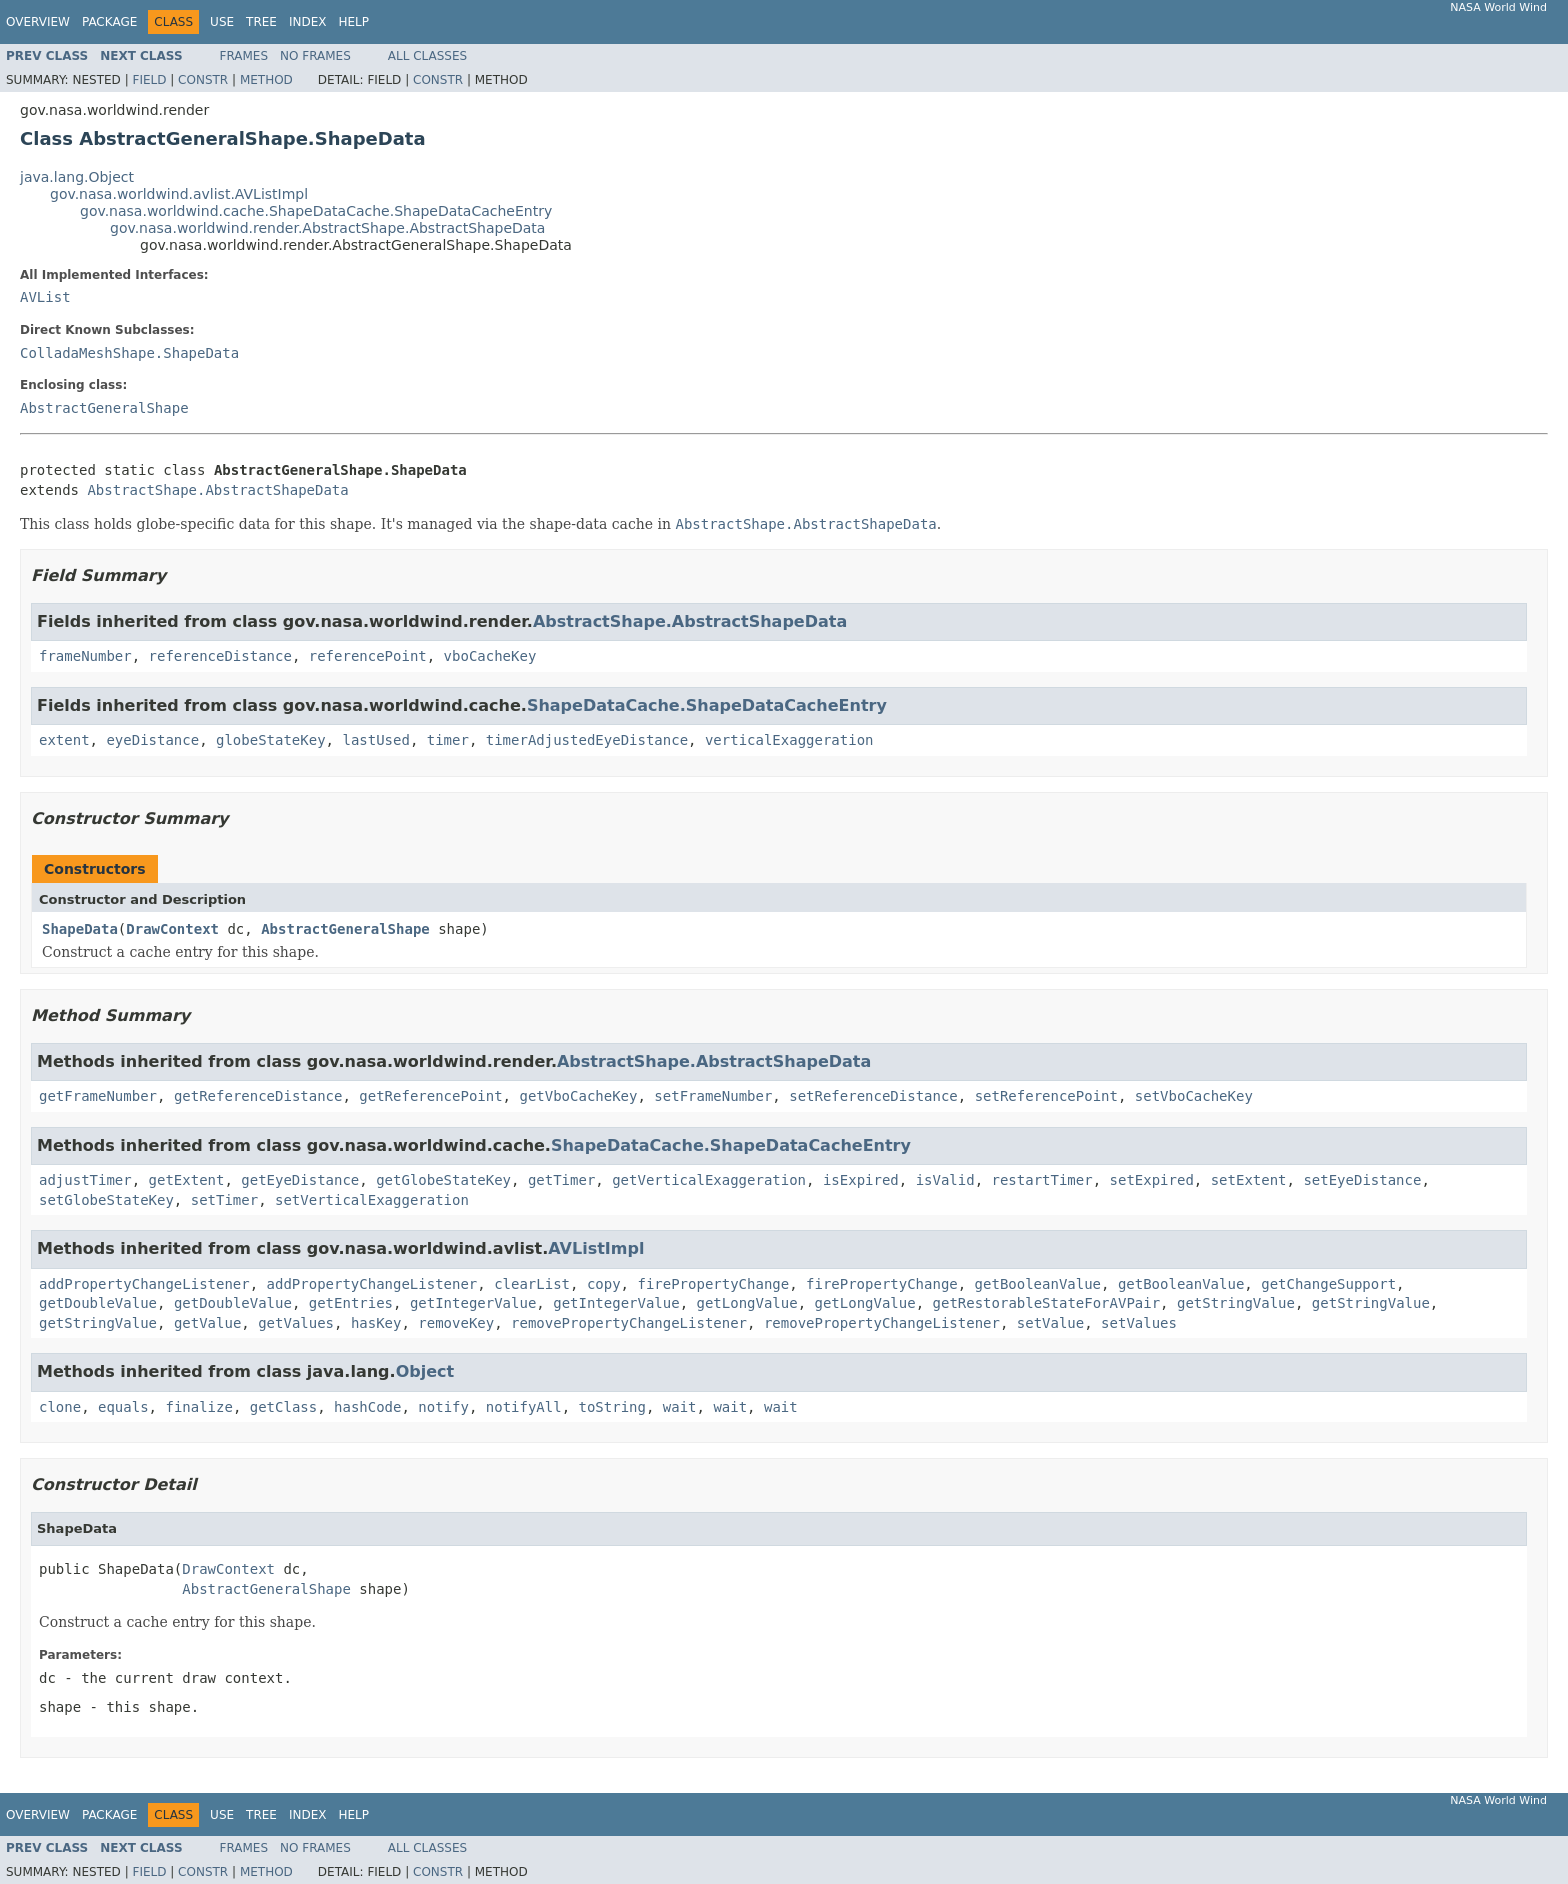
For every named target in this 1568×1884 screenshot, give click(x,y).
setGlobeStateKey (106, 1200)
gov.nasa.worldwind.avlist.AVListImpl (179, 194)
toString (612, 1407)
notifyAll (524, 1407)
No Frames (315, 56)
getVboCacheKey (578, 1096)
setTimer (224, 1200)
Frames (244, 56)
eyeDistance (152, 740)
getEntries (351, 1303)
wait (680, 1407)
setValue (1050, 1323)
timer (448, 740)
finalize (198, 1407)
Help (353, 22)
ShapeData (80, 929)
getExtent (187, 1180)
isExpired (861, 1180)
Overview (38, 22)
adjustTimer (85, 1180)
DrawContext (172, 929)
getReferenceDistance (258, 1096)
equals (123, 1407)
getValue (207, 1323)
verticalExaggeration (789, 740)
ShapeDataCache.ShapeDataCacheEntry (707, 705)
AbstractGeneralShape (104, 408)
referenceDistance (220, 656)
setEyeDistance (1362, 1180)
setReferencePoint (1046, 1096)
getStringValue (1236, 1303)
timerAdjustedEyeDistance (587, 740)
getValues (296, 1323)
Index (308, 22)
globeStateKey (271, 740)
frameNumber (85, 656)
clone (60, 1407)
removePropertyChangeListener (629, 1323)
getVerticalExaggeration (709, 1180)
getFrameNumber (98, 1096)
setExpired (1152, 1180)
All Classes (427, 56)
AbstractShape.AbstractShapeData (217, 490)
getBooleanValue (1038, 1284)
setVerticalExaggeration (372, 1200)
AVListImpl (596, 1248)
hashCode (367, 1407)
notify (443, 1407)
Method (266, 80)
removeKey (456, 1323)
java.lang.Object (77, 177)
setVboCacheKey (1194, 1096)
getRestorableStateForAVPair (1047, 1303)
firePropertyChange (713, 1284)
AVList (45, 297)
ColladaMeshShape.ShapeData (129, 353)
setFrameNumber (713, 1096)
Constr (203, 80)
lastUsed (375, 740)
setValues (1139, 1323)
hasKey (376, 1323)
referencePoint (368, 656)
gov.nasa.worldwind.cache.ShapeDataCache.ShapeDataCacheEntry (316, 211)
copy (604, 1284)
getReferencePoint (430, 1096)
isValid (945, 1180)
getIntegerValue (473, 1303)
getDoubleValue (98, 1303)
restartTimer (1042, 1180)
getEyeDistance (300, 1180)
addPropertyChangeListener (144, 1284)
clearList (532, 1284)
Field (149, 80)
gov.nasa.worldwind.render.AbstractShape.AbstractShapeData (327, 228)
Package (109, 22)
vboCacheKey (490, 656)
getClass (283, 1407)
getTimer (561, 1180)
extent (64, 740)
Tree (261, 22)
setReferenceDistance (873, 1096)
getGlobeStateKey (443, 1180)
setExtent (1249, 1180)
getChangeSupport (1328, 1284)
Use (222, 22)
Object (425, 1371)
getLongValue (747, 1303)
